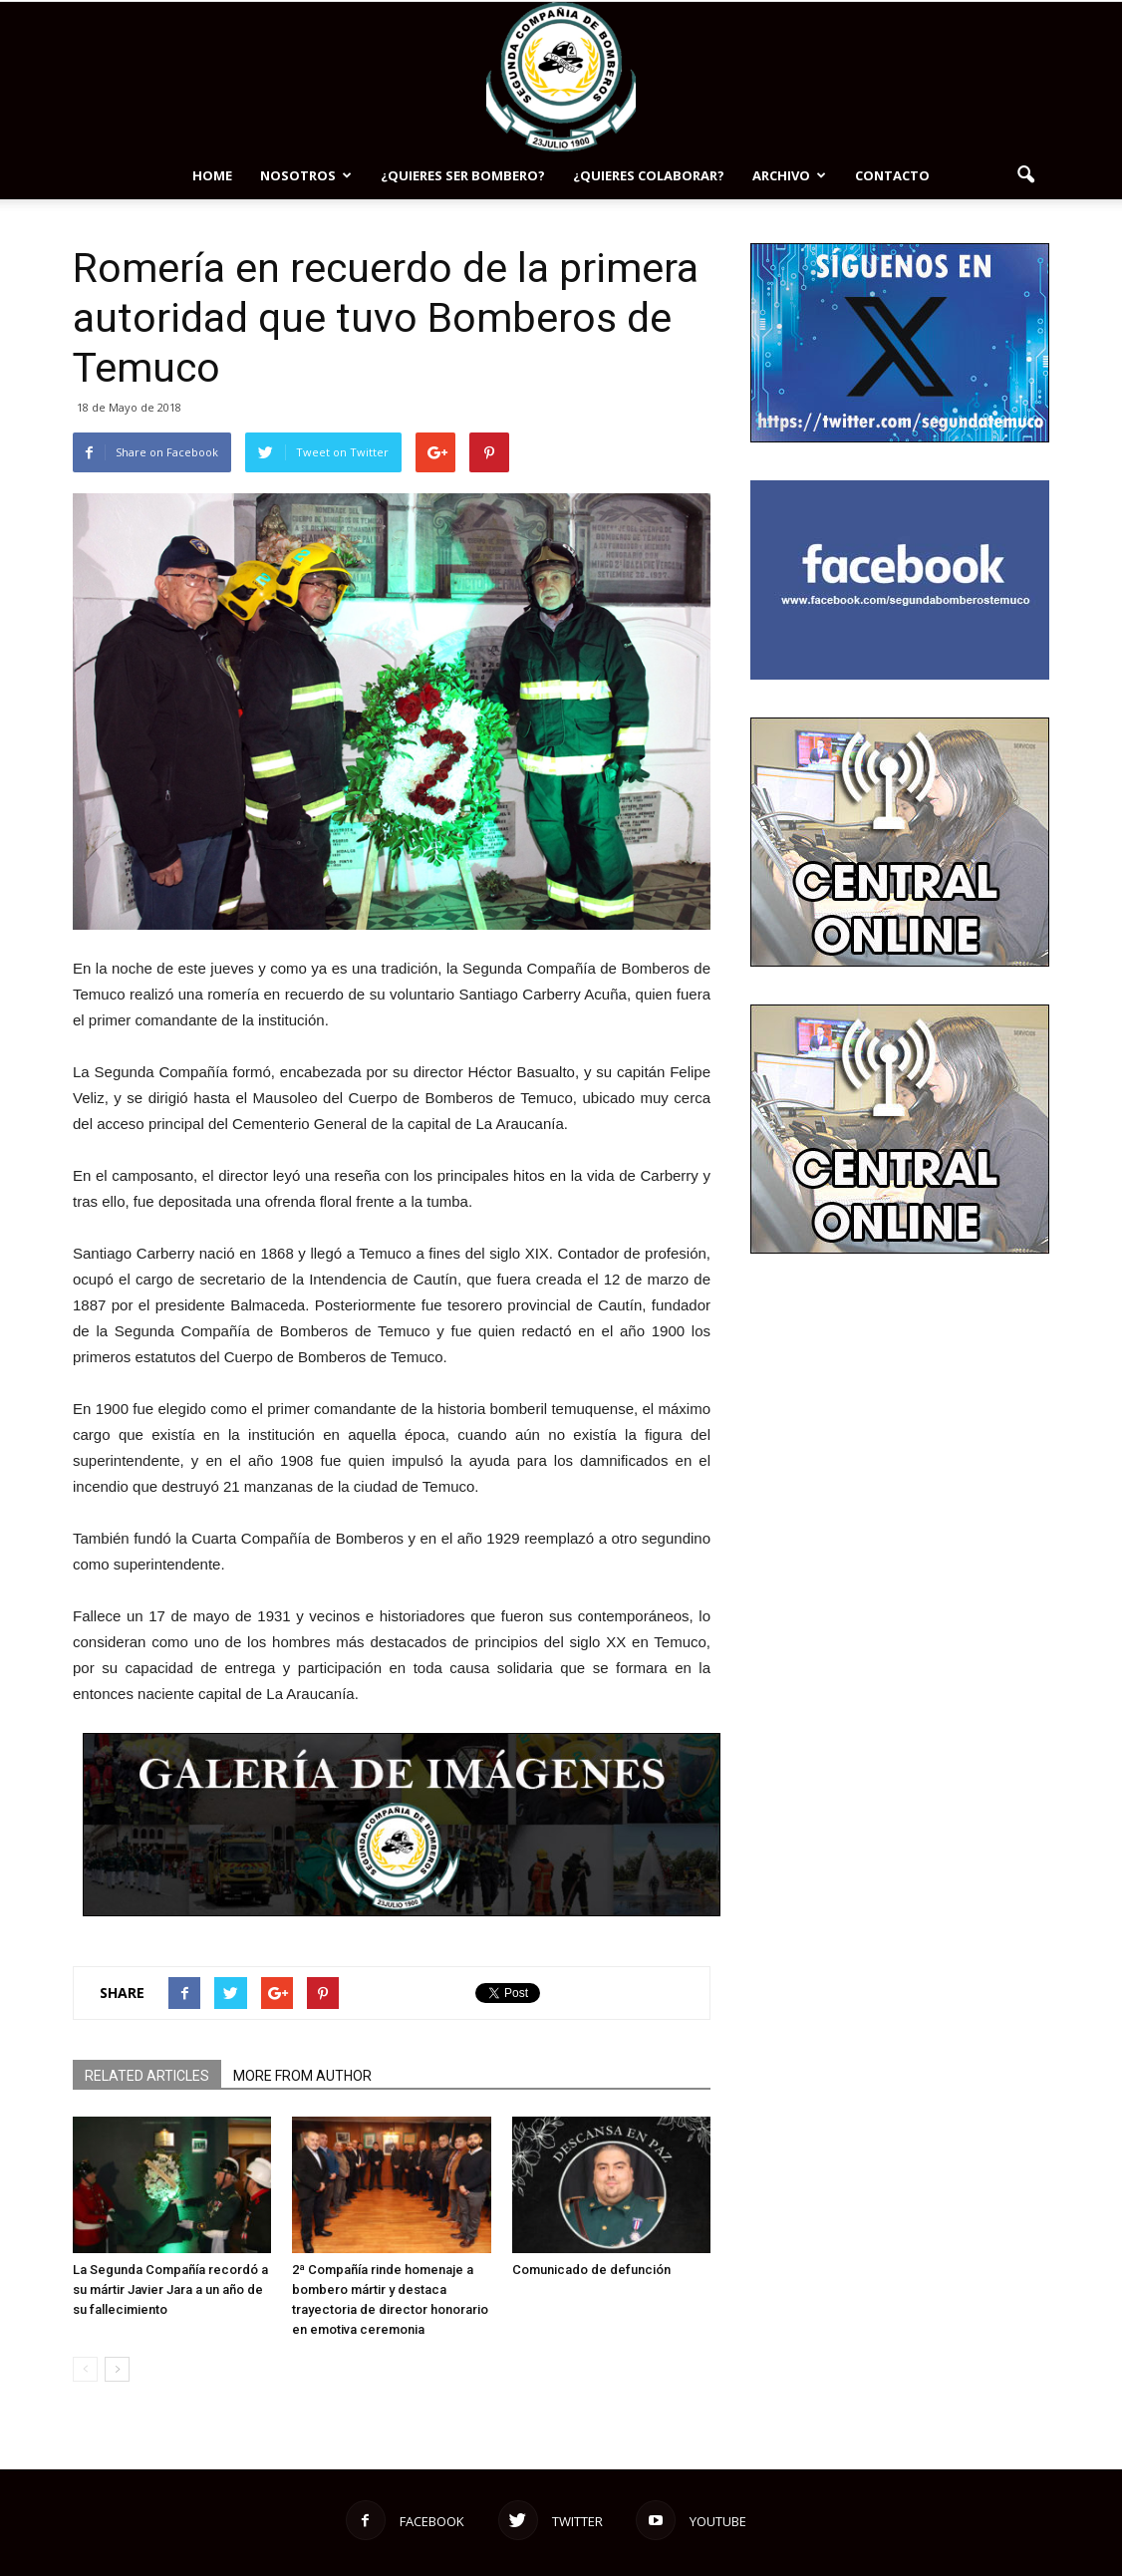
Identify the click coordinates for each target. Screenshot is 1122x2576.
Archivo (789, 175)
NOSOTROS (306, 175)
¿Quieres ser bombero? (463, 175)
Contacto (892, 175)
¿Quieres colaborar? (648, 175)
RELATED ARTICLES (147, 2076)
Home (212, 175)
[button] (1025, 175)
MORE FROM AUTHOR (302, 2076)
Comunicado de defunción (591, 2269)
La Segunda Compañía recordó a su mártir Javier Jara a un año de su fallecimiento (170, 2289)
